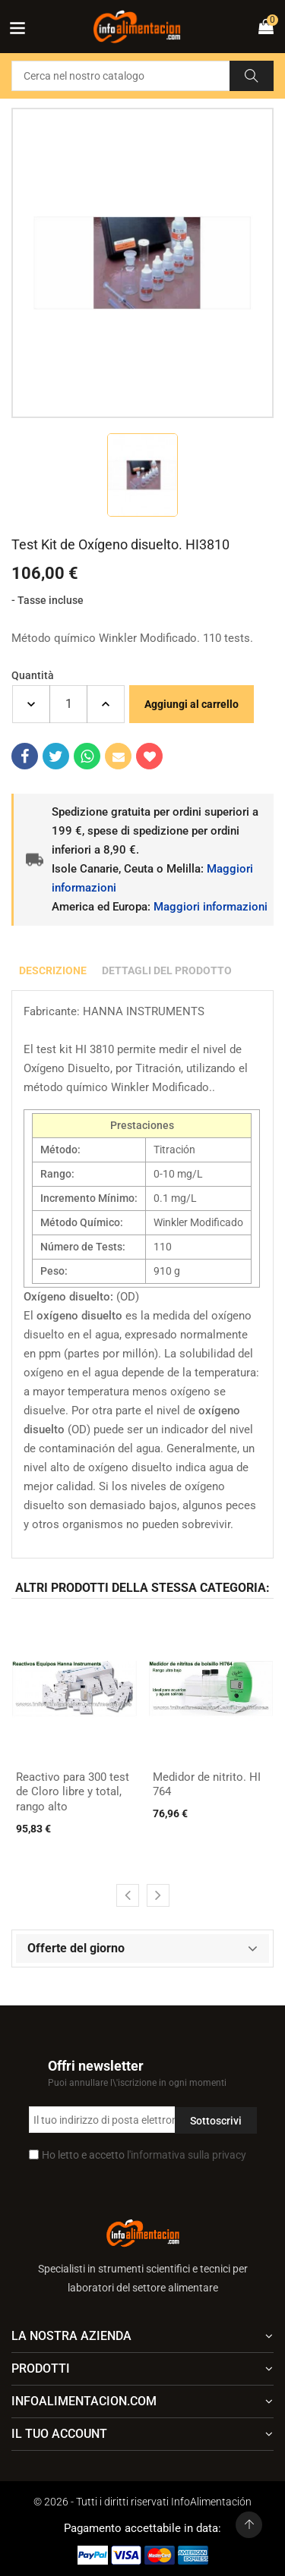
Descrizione (53, 970)
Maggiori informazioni (211, 907)
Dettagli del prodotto (167, 970)
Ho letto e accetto (144, 2155)
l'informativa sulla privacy (186, 2155)
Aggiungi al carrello (191, 704)
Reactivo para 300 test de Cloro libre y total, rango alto (72, 1791)
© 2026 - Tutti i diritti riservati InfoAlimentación (142, 2502)
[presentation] (127, 1895)
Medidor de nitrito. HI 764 (207, 1784)
